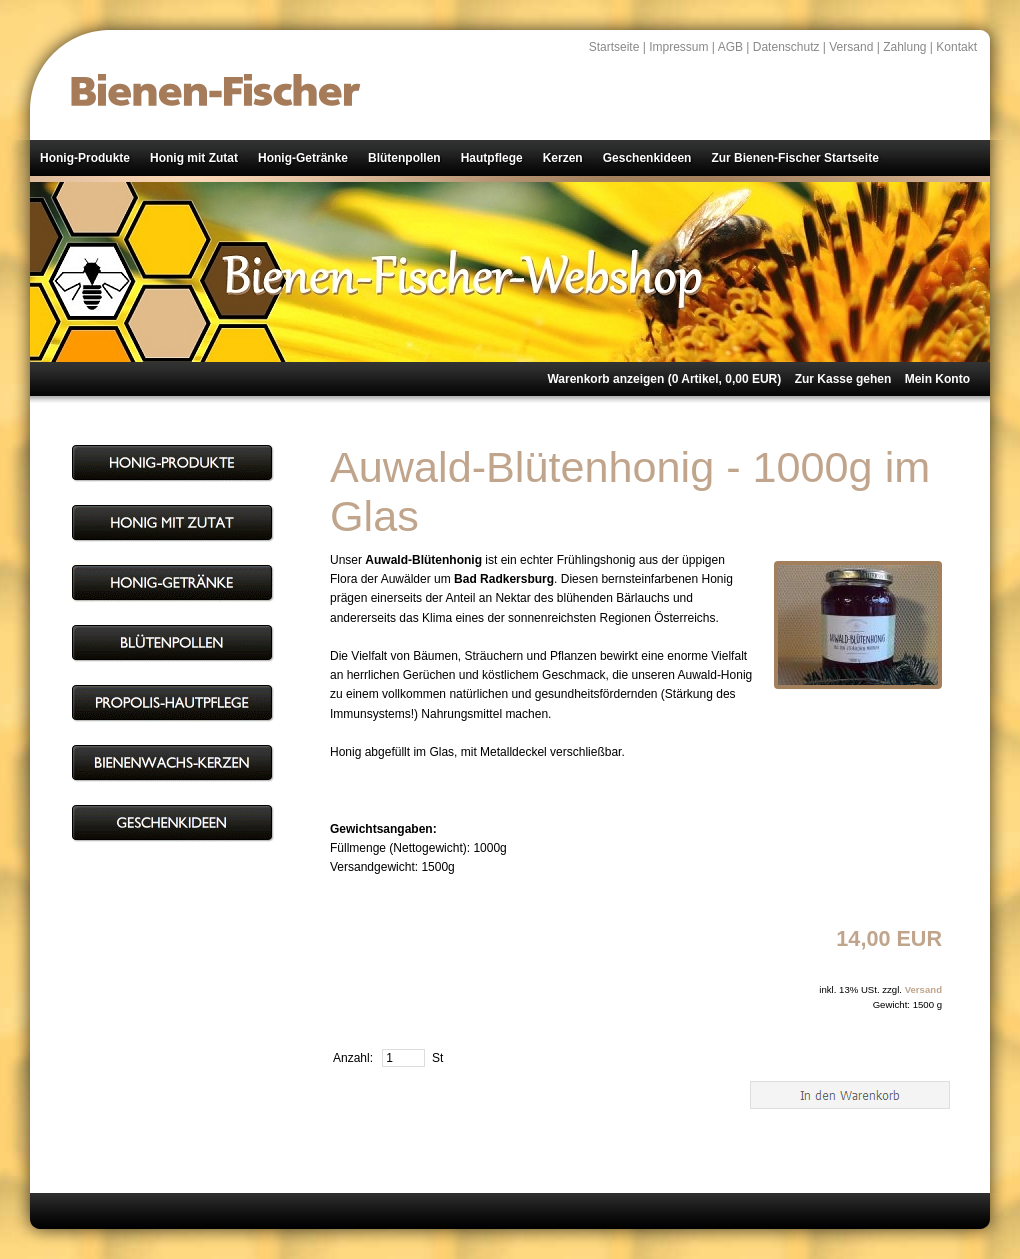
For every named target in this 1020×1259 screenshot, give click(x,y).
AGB (730, 47)
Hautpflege (492, 158)
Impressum (678, 47)
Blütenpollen (404, 158)
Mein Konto (937, 379)
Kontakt (956, 47)
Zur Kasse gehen (843, 379)
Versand (851, 47)
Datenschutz (786, 47)
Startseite (614, 47)
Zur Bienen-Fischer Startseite (794, 158)
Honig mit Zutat (194, 158)
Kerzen (563, 158)
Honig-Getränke (303, 158)
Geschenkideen (647, 158)
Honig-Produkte (85, 158)
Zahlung (904, 47)
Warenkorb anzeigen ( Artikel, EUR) (664, 379)
